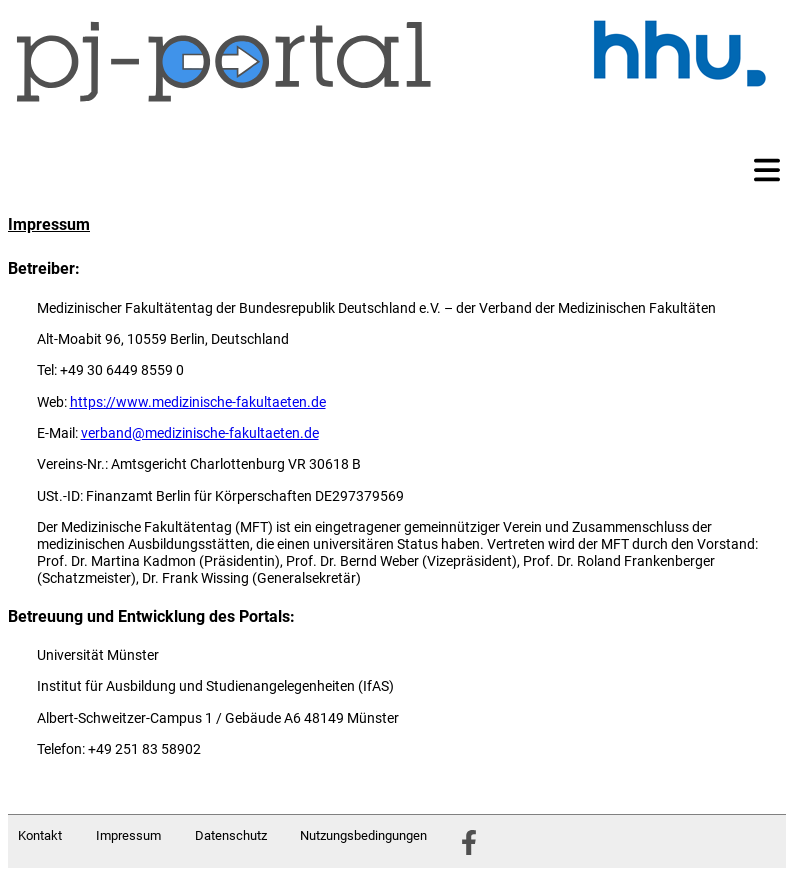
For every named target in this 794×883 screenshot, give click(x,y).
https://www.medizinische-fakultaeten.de (198, 402)
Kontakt (40, 835)
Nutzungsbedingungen (363, 835)
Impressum (128, 835)
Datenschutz (231, 835)
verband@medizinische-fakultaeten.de (200, 433)
